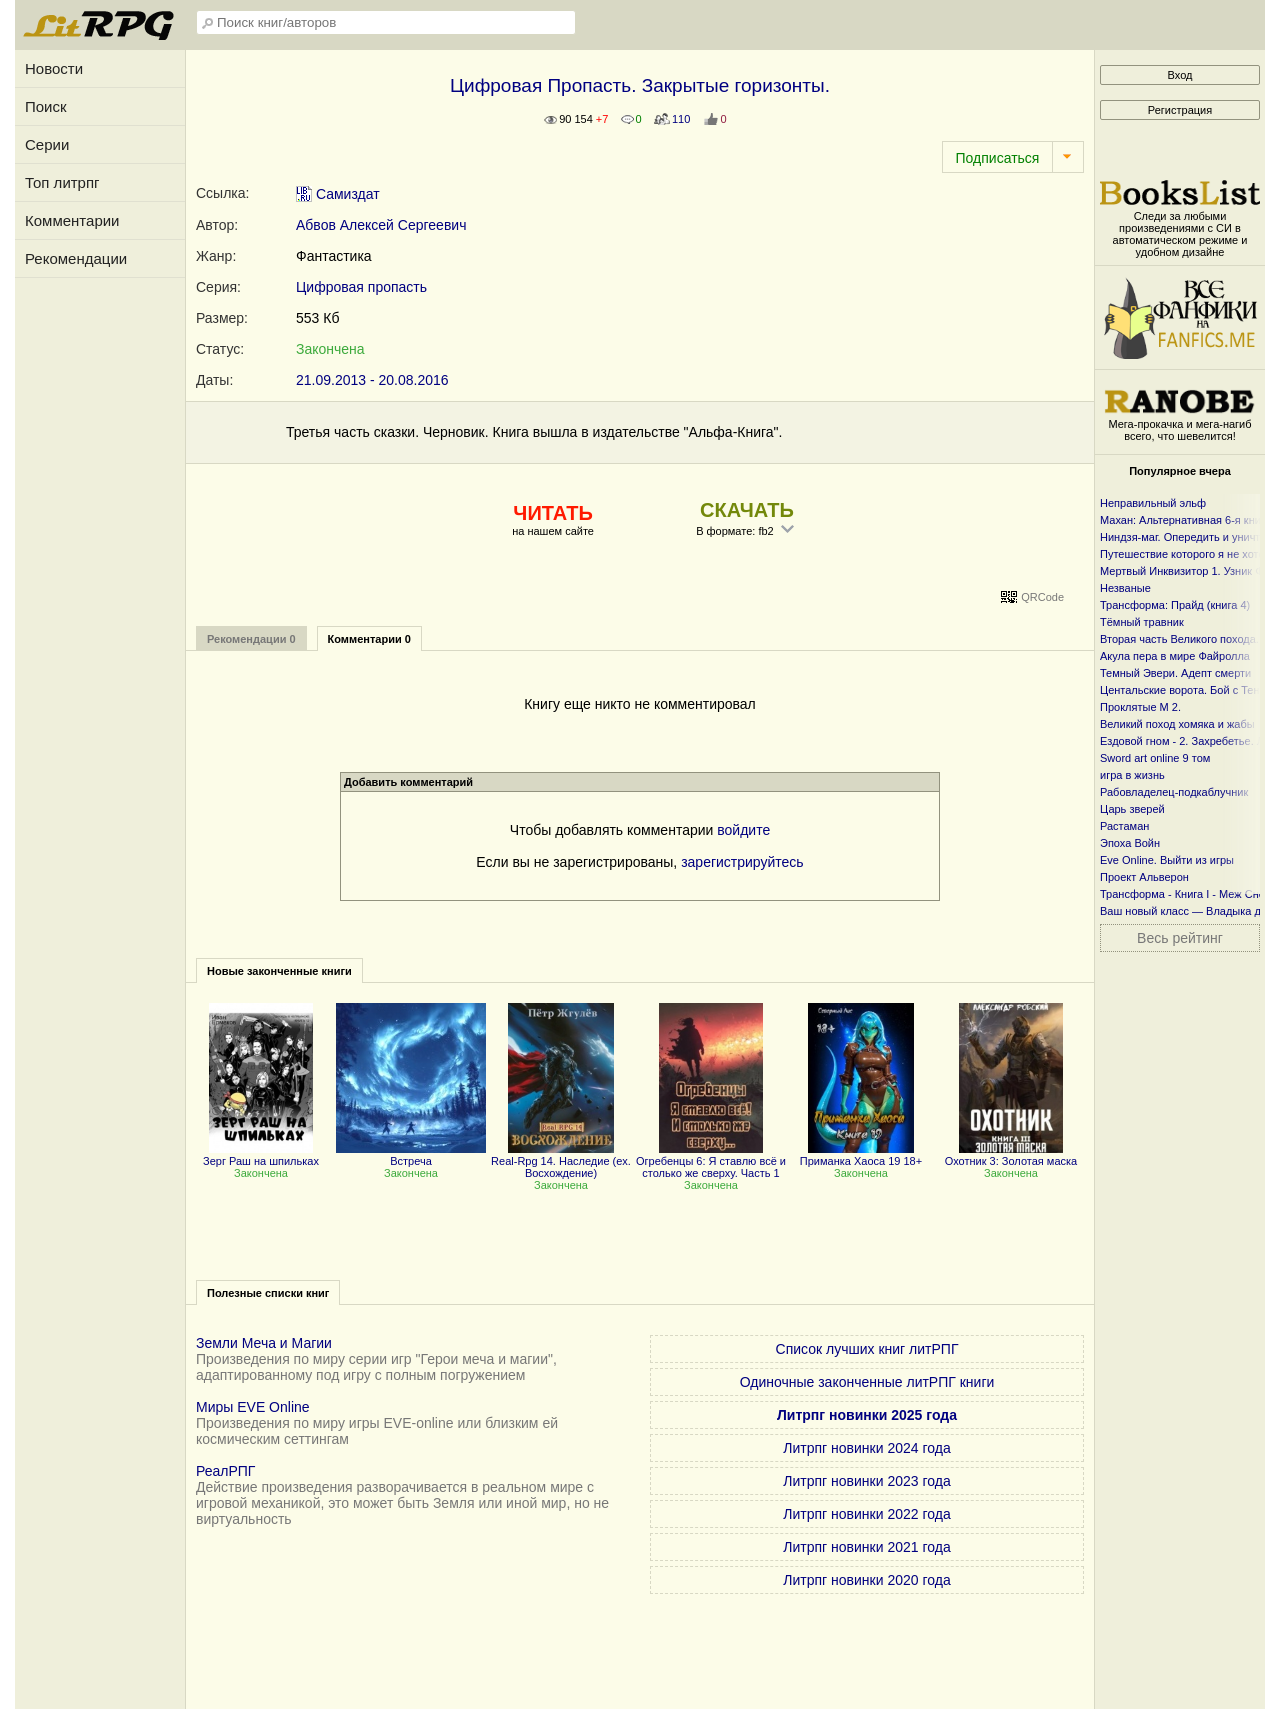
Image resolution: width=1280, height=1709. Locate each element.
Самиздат (338, 194)
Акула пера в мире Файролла (1175, 656)
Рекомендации (76, 258)
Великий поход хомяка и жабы (1177, 724)
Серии (47, 144)
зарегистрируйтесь (742, 862)
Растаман (1124, 826)
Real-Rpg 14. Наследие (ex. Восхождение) (561, 1161)
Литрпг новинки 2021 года (866, 1547)
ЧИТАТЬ (552, 513)
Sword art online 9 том (1155, 758)
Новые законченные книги (279, 971)
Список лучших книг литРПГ (867, 1349)
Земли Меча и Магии (264, 1343)
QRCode (1042, 597)
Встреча (411, 1155)
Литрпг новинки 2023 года (866, 1481)
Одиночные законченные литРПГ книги (867, 1382)
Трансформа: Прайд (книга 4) (1175, 605)
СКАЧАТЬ (747, 510)
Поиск (46, 106)
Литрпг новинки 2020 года (866, 1580)
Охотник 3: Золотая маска (1011, 1155)
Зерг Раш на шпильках (261, 1155)
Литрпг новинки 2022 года (866, 1514)
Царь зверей (1132, 809)
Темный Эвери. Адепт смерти (1175, 673)
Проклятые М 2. (1140, 707)
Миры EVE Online (253, 1407)
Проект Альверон (1144, 877)
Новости (54, 68)
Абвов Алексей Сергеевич (381, 225)
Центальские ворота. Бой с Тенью (1187, 690)
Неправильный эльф (1153, 503)
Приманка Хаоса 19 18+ (861, 1155)
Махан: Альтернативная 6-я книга (1185, 520)
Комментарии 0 (369, 639)
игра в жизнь (1132, 775)
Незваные (1125, 588)
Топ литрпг (62, 182)
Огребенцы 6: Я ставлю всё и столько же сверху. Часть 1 (711, 1161)
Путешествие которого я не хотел (1185, 554)
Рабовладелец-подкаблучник (1174, 792)
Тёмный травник (1142, 622)
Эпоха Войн (1130, 843)
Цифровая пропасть (361, 287)
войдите (743, 830)
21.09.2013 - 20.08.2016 (372, 380)
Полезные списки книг (268, 1293)
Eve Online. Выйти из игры (1167, 860)
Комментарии (72, 220)
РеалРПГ (225, 1471)
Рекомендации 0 (251, 639)
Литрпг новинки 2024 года (866, 1448)
